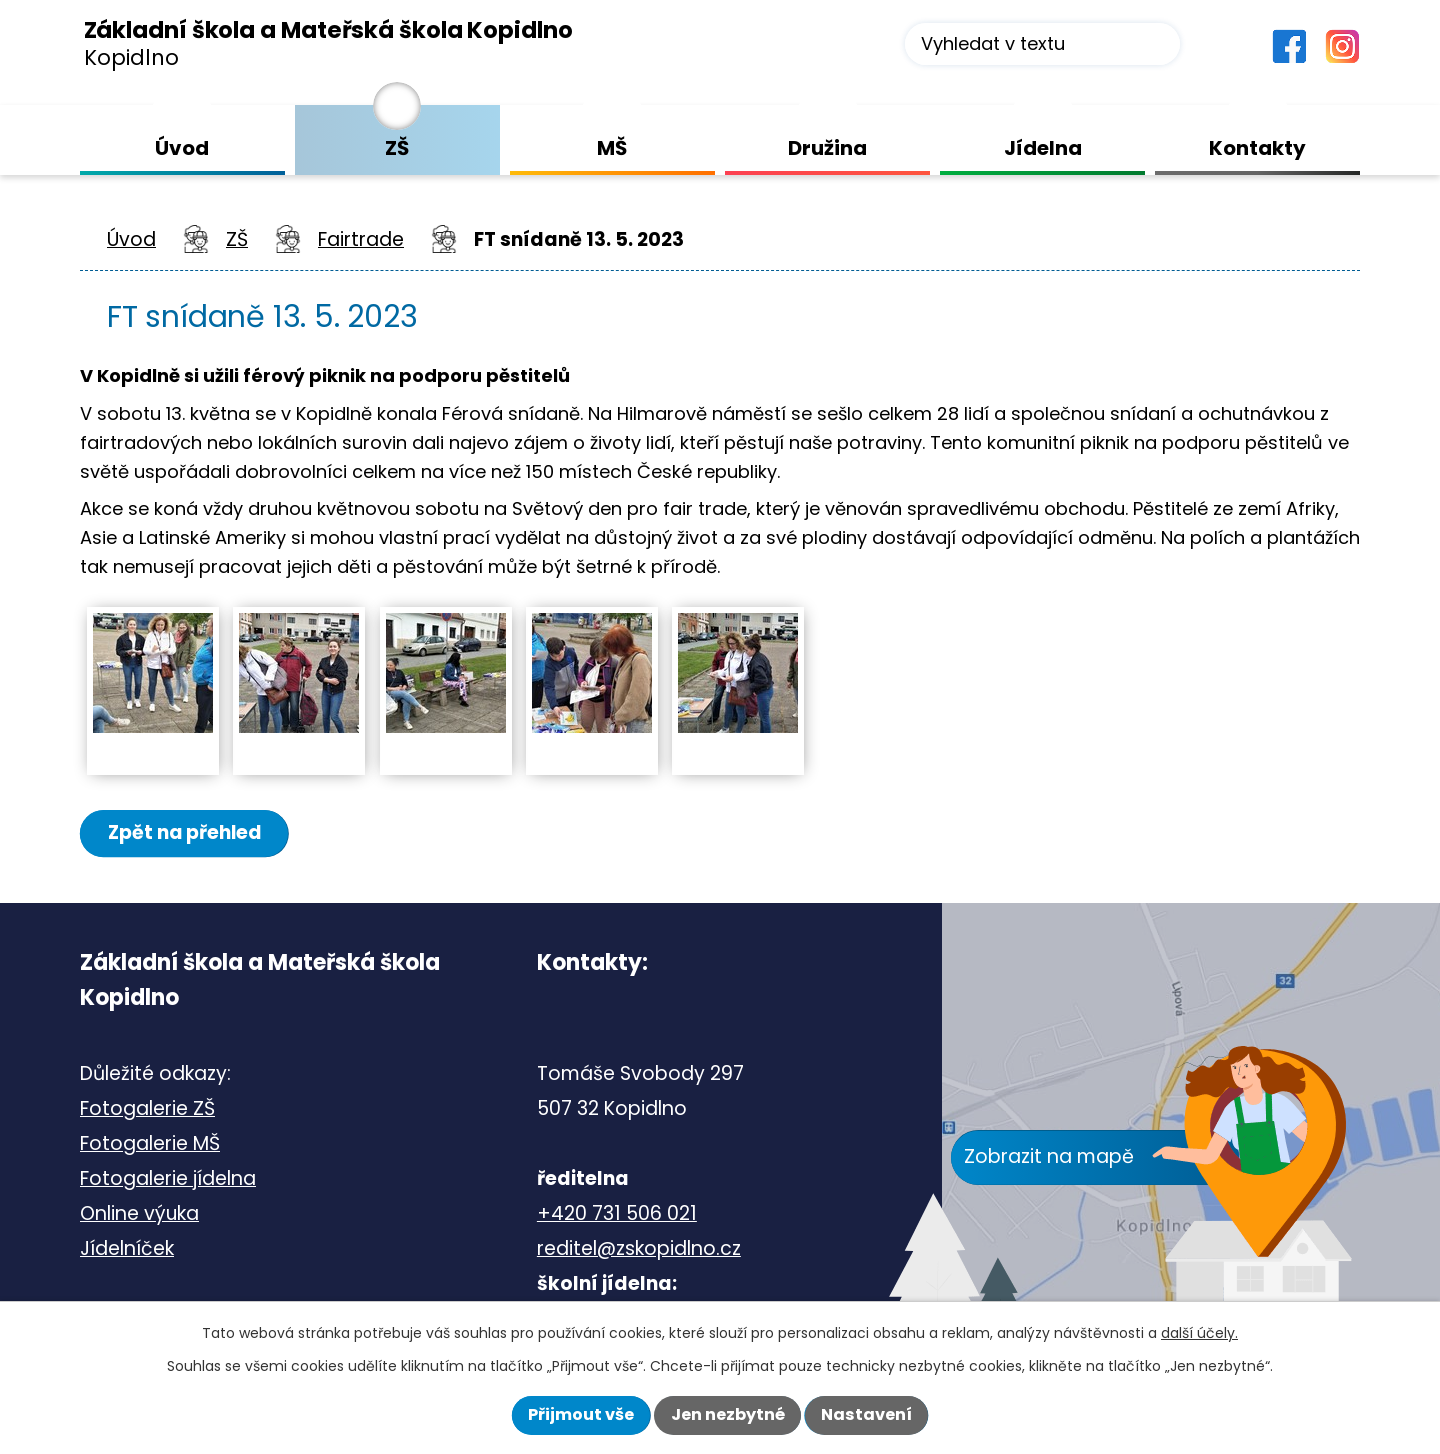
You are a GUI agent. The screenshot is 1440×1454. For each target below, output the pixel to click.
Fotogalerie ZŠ (147, 1109)
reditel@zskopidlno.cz (639, 1249)
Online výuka (139, 1214)
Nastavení (866, 1414)
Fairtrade (361, 239)
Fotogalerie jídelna (168, 1179)
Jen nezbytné (728, 1414)
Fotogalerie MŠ (150, 1144)
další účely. (1199, 1333)
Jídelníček (127, 1249)
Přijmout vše (581, 1414)
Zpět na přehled (187, 833)
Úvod (131, 239)
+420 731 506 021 (617, 1214)
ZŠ (237, 239)
